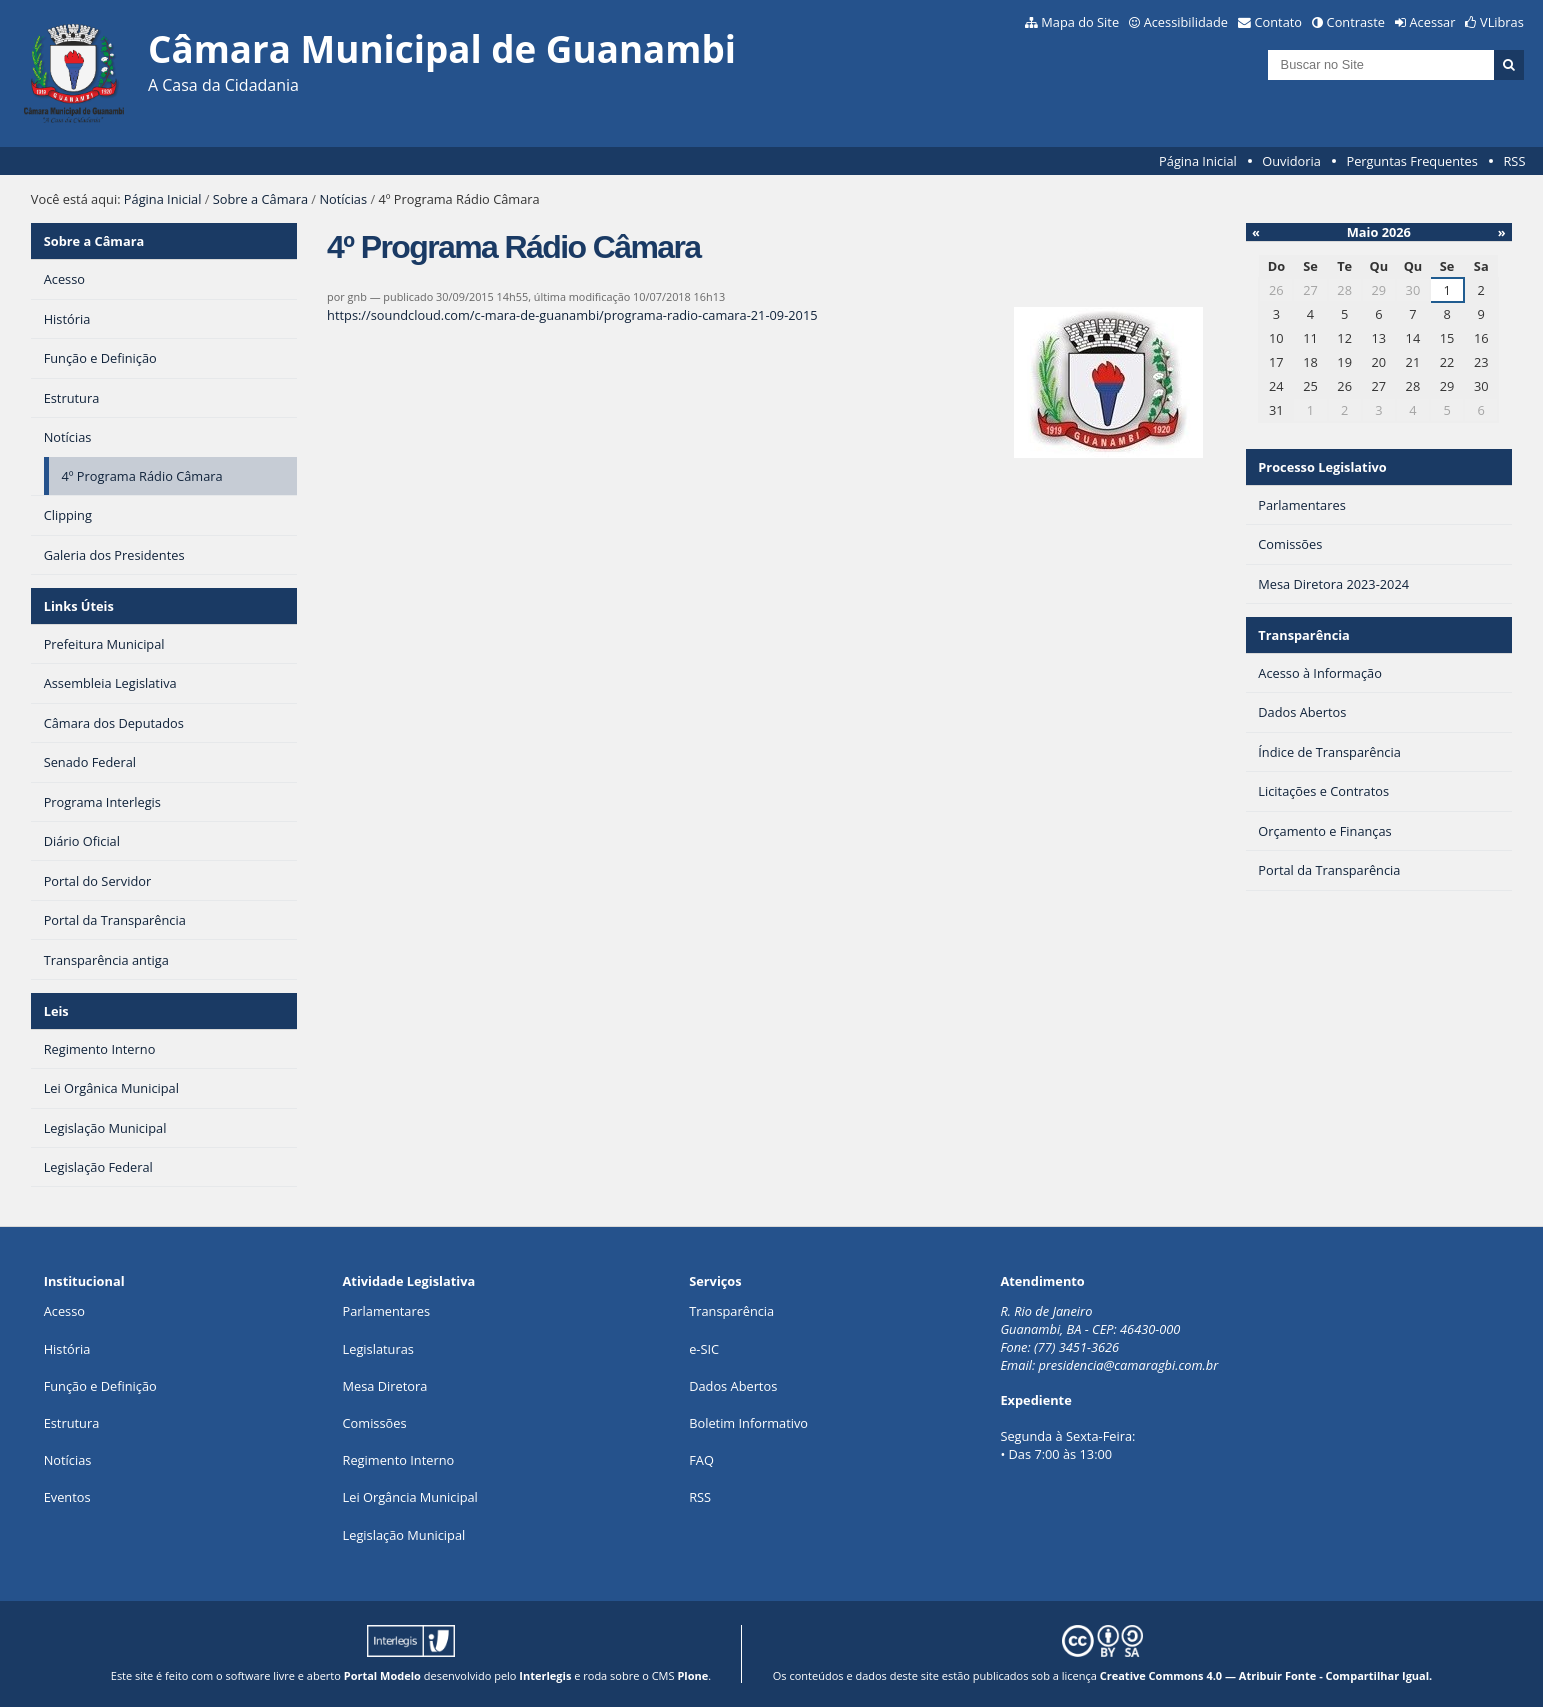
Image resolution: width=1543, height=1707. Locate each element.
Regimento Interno (399, 1460)
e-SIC (704, 1349)
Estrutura (72, 1423)
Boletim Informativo (748, 1423)
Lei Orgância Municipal (410, 1497)
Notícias (343, 199)
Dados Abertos (733, 1386)
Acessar (1433, 22)
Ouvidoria (1291, 161)
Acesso (64, 1311)
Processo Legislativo (1322, 467)
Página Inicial (1198, 161)
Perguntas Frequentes (1411, 161)
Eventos (67, 1497)
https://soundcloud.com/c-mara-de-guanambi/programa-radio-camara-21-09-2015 (572, 315)
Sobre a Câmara (260, 199)
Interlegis (545, 1675)
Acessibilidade (1186, 22)
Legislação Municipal (404, 1535)
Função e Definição (100, 1386)
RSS (1514, 161)
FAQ (701, 1460)
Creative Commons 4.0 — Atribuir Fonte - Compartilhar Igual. (1266, 1675)
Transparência (1304, 635)
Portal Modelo (382, 1675)
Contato (1279, 22)
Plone (692, 1675)
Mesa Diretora (385, 1386)
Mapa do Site (1080, 22)
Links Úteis (79, 606)
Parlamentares (386, 1311)
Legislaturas (378, 1349)
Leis (56, 1011)
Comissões (375, 1423)
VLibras (1502, 22)
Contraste (1356, 22)
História (67, 1349)
